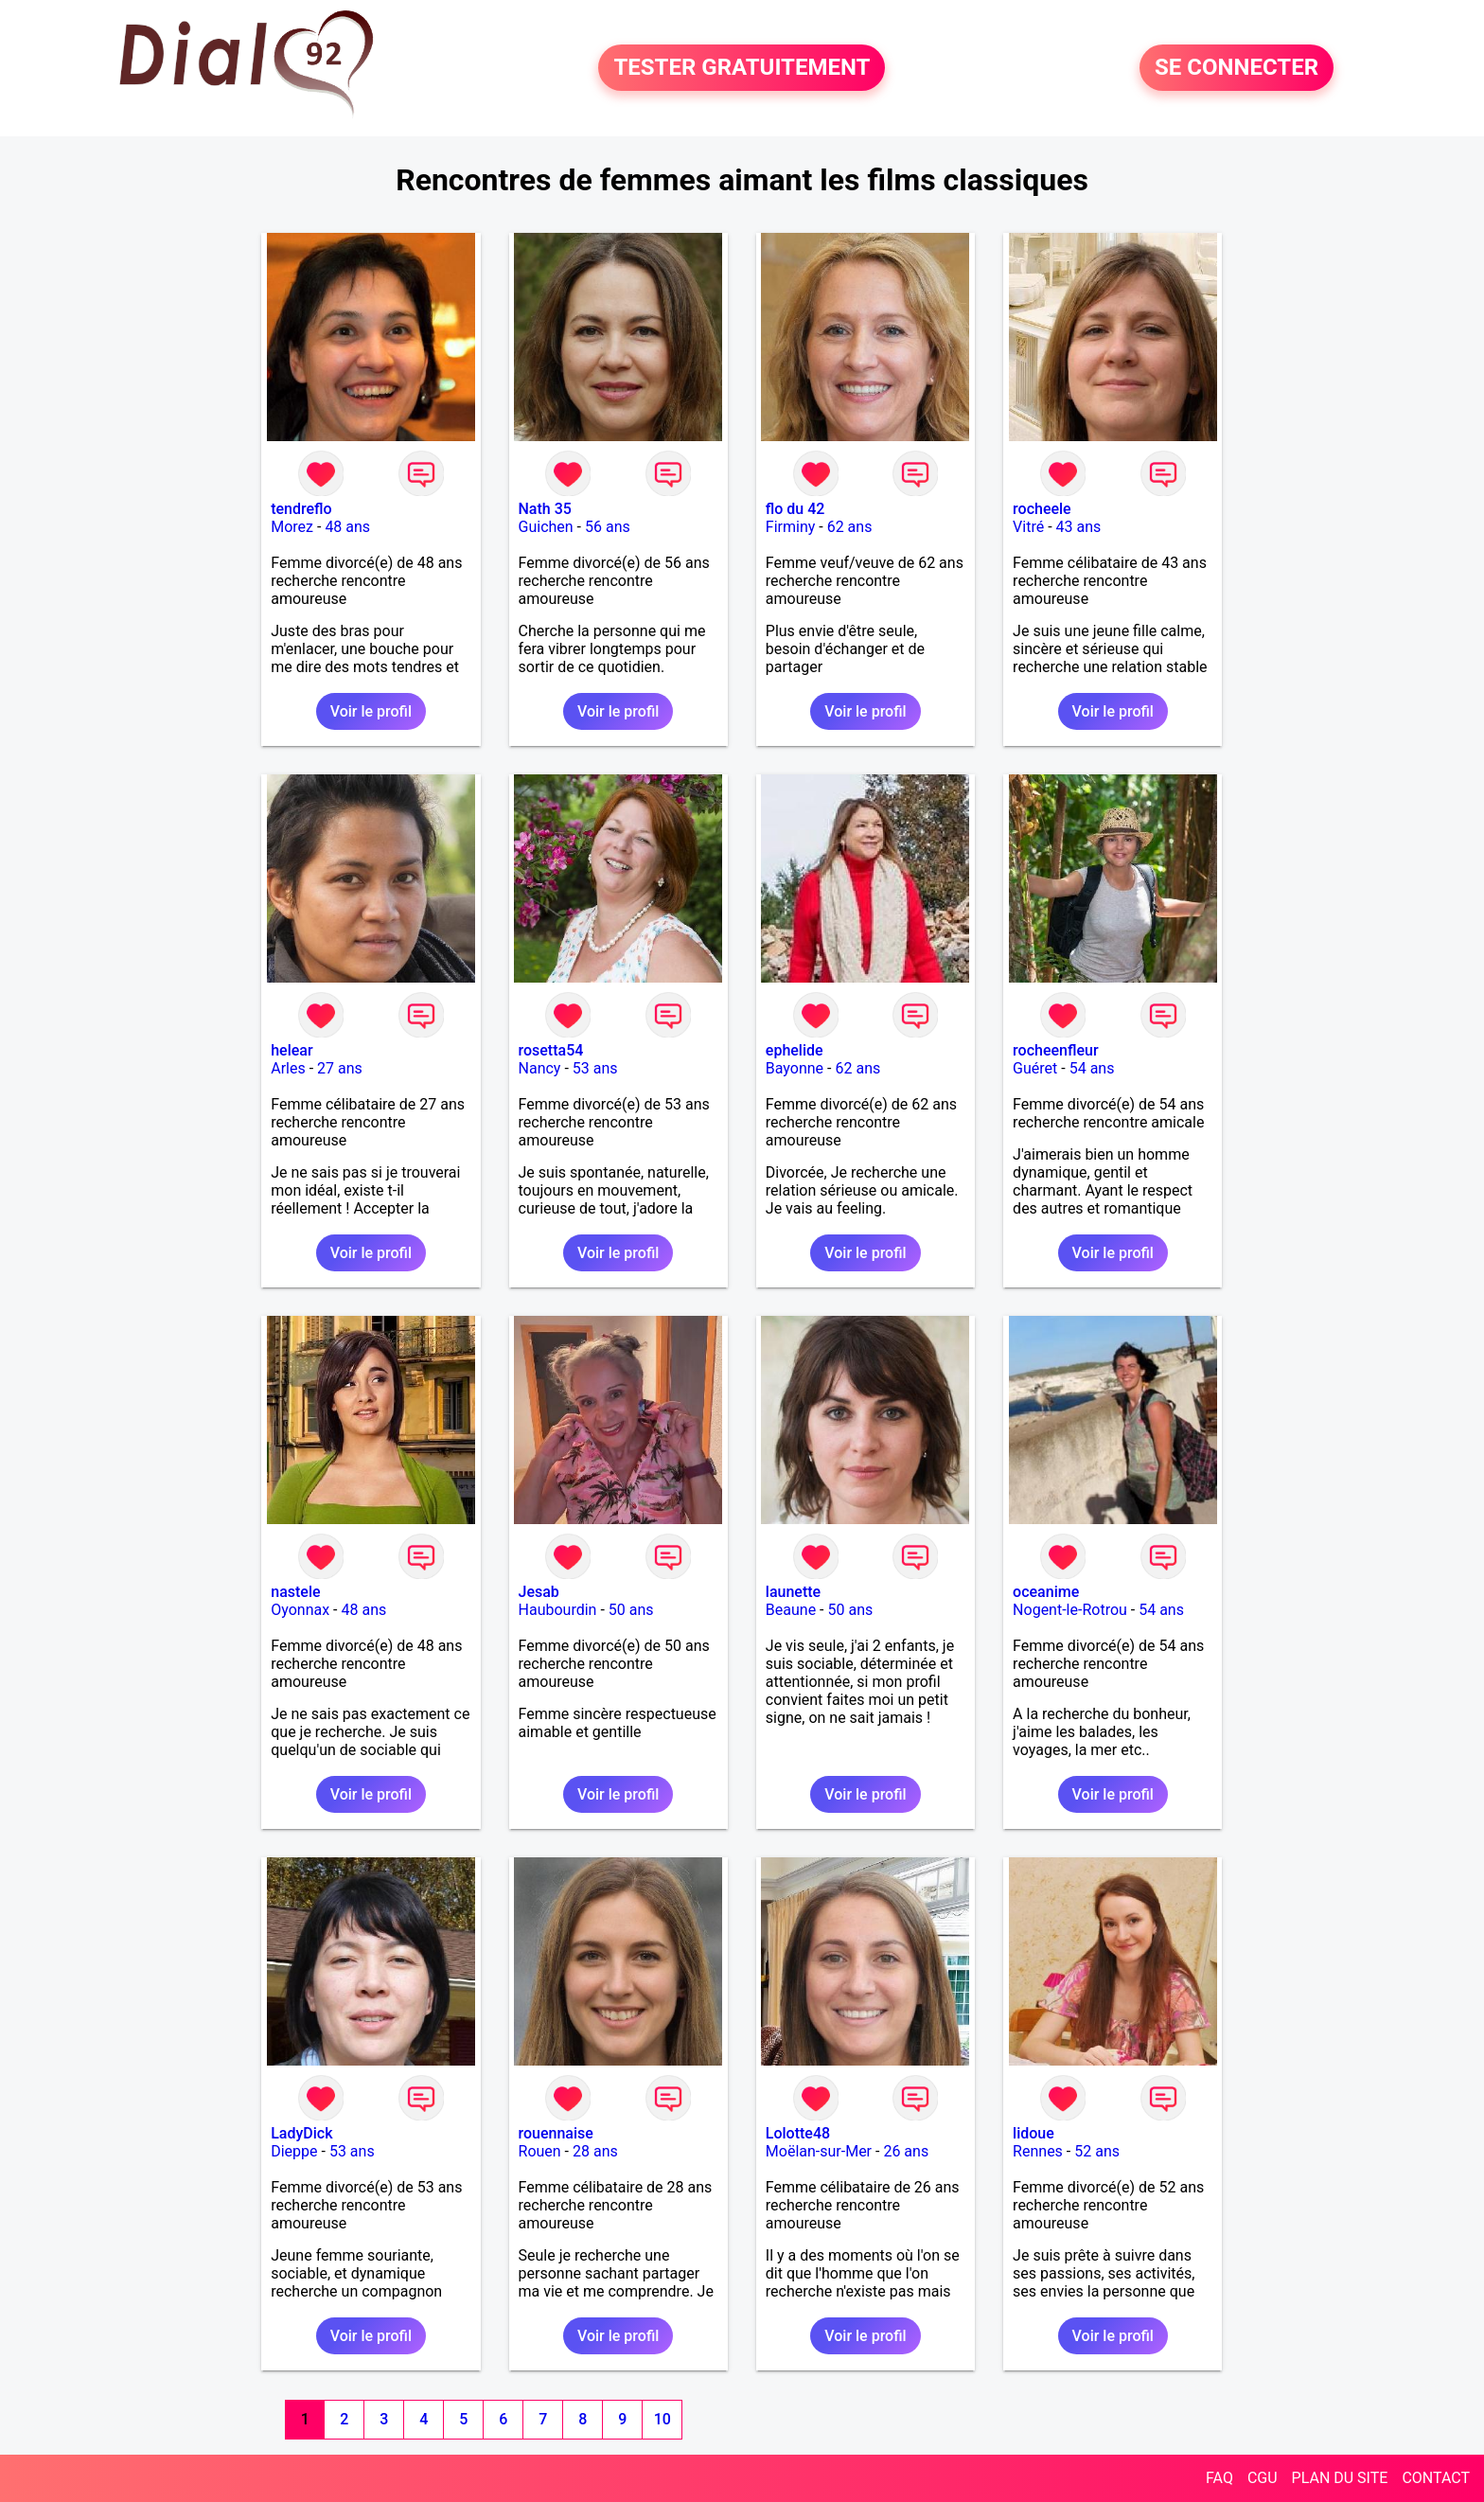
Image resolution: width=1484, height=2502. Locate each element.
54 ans (1092, 1068)
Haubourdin (558, 1610)
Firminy (790, 527)
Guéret (1035, 1068)
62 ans (850, 527)
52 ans (1097, 2151)
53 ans (595, 1068)
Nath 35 (545, 509)
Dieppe (294, 2151)
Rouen (540, 2151)
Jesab (539, 1592)
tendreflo (301, 509)
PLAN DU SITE (1340, 2478)
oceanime (1046, 1592)
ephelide (794, 1050)
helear (291, 1050)
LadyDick (301, 2133)
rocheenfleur (1055, 1050)
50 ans (631, 1610)
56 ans (607, 527)
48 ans (347, 527)
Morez (292, 527)
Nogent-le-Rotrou (1070, 1610)
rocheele (1042, 509)
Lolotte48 (798, 2133)
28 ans (595, 2151)
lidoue (1033, 2133)
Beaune (791, 1610)
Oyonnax (300, 1610)
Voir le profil (371, 711)
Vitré (1028, 527)
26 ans (905, 2151)
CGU (1262, 2478)
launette (793, 1592)
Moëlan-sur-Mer (819, 2151)
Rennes (1038, 2151)
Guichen (546, 527)
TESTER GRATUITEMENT (741, 68)
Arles (288, 1068)
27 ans (339, 1068)
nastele (295, 1592)
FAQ (1219, 2478)
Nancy (540, 1068)
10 (662, 2419)
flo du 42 (795, 509)
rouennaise (556, 2133)
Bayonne (794, 1068)
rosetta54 (551, 1050)
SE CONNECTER (1236, 68)
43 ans (1079, 527)
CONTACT (1436, 2478)
